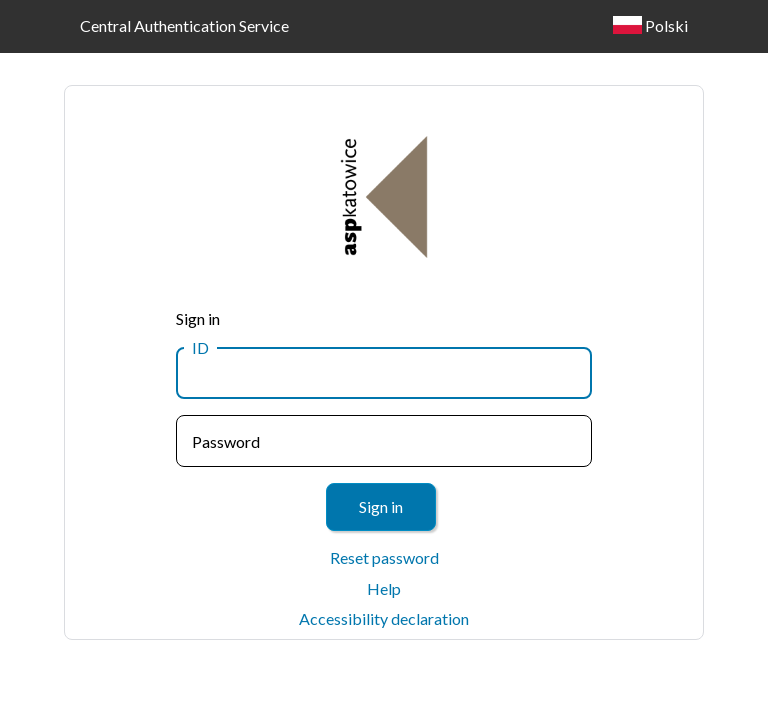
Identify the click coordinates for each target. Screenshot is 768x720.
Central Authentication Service (184, 25)
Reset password (384, 557)
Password (226, 441)
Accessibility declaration (384, 618)
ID (200, 347)
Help (384, 588)
